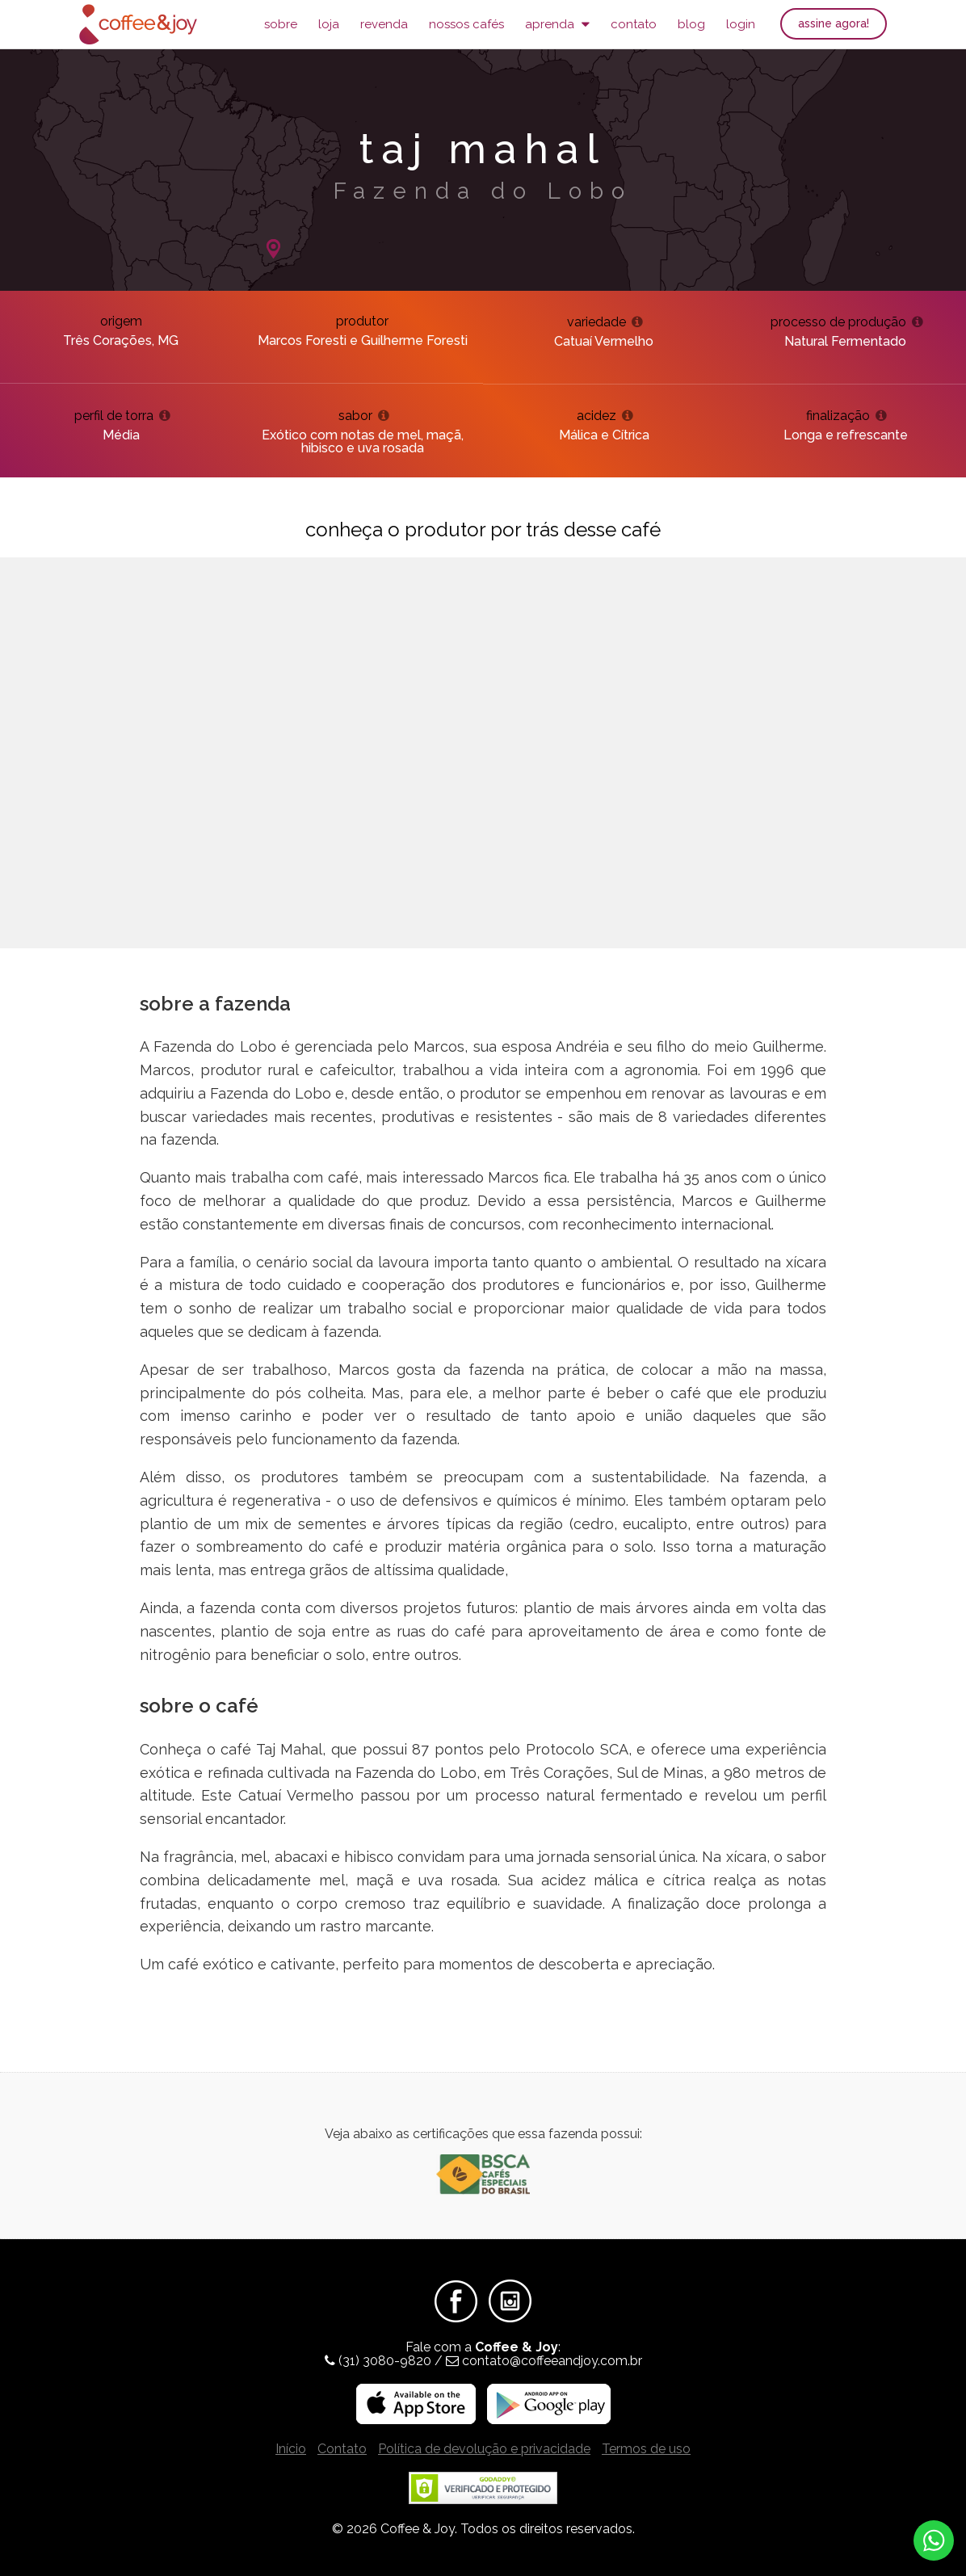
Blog (691, 24)
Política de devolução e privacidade (484, 2448)
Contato (634, 24)
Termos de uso (646, 2448)
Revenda (384, 24)
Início (290, 2448)
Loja (328, 24)
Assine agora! (833, 23)
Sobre (280, 24)
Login (740, 24)
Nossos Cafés (466, 24)
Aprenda (557, 24)
